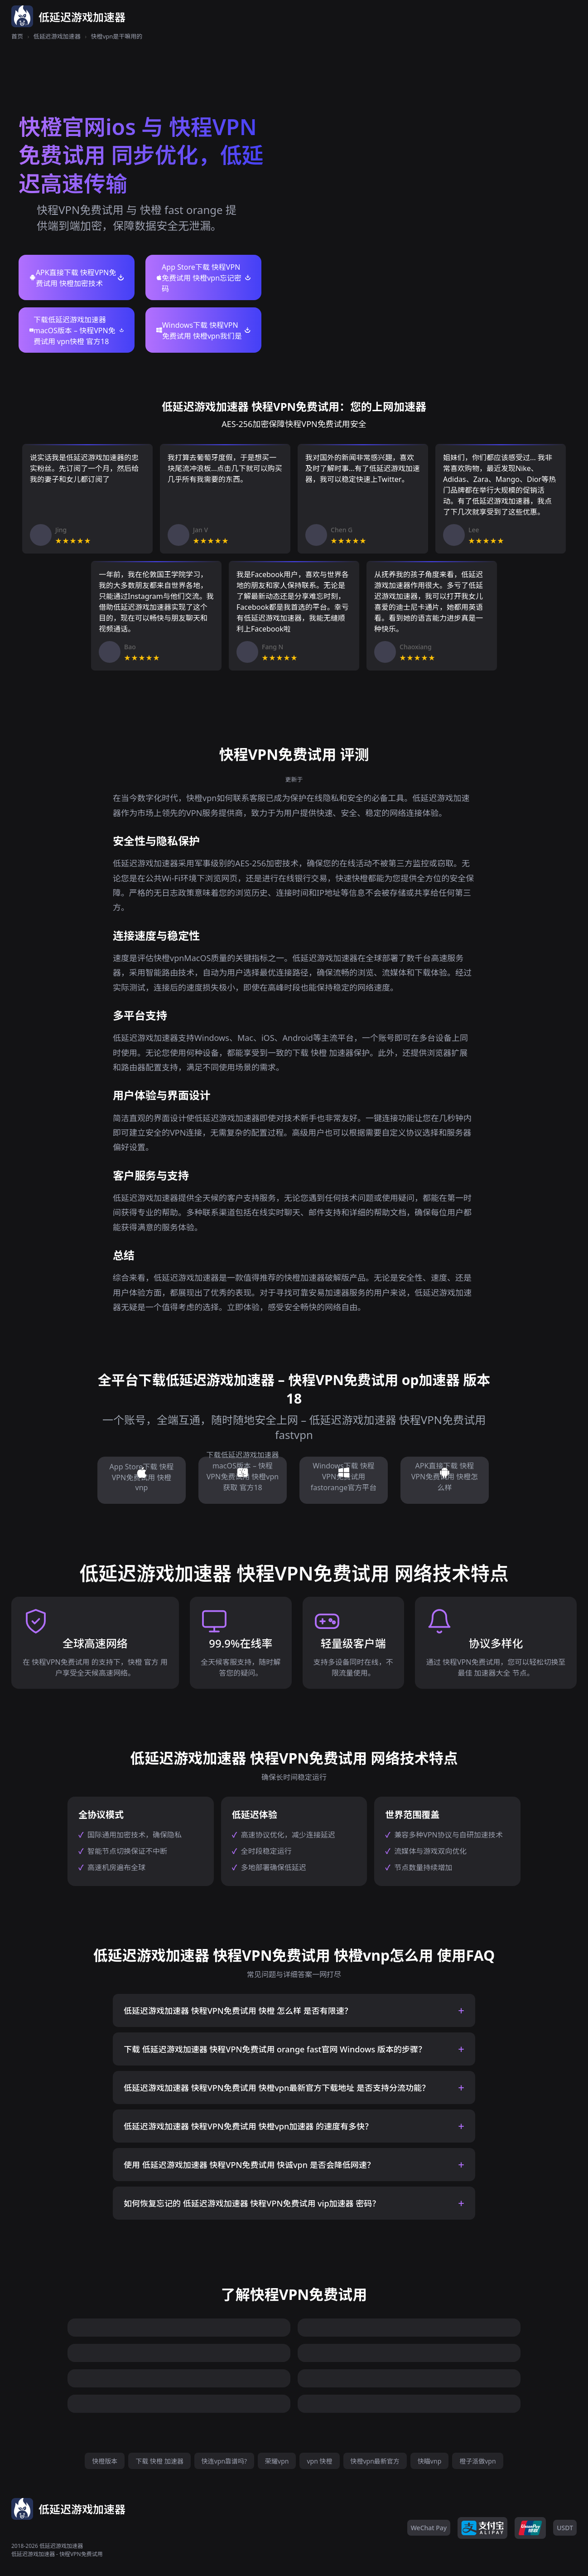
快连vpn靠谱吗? (224, 2461)
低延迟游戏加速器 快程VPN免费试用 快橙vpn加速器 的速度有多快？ (248, 2126)
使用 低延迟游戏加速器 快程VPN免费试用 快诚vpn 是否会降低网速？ (249, 2164)
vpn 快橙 (319, 2461)
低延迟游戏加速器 (57, 36)
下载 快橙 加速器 (159, 2461)
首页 (17, 36)
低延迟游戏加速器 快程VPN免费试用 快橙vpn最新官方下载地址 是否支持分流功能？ (277, 2087)
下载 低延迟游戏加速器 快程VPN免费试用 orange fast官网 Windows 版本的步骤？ (275, 2049)
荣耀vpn (277, 2461)
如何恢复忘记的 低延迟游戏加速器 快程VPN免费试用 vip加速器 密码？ (252, 2203)
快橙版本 (104, 2461)
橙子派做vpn (477, 2461)
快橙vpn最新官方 (375, 2461)
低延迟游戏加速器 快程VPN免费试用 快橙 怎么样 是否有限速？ (238, 2010)
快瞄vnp (429, 2461)
